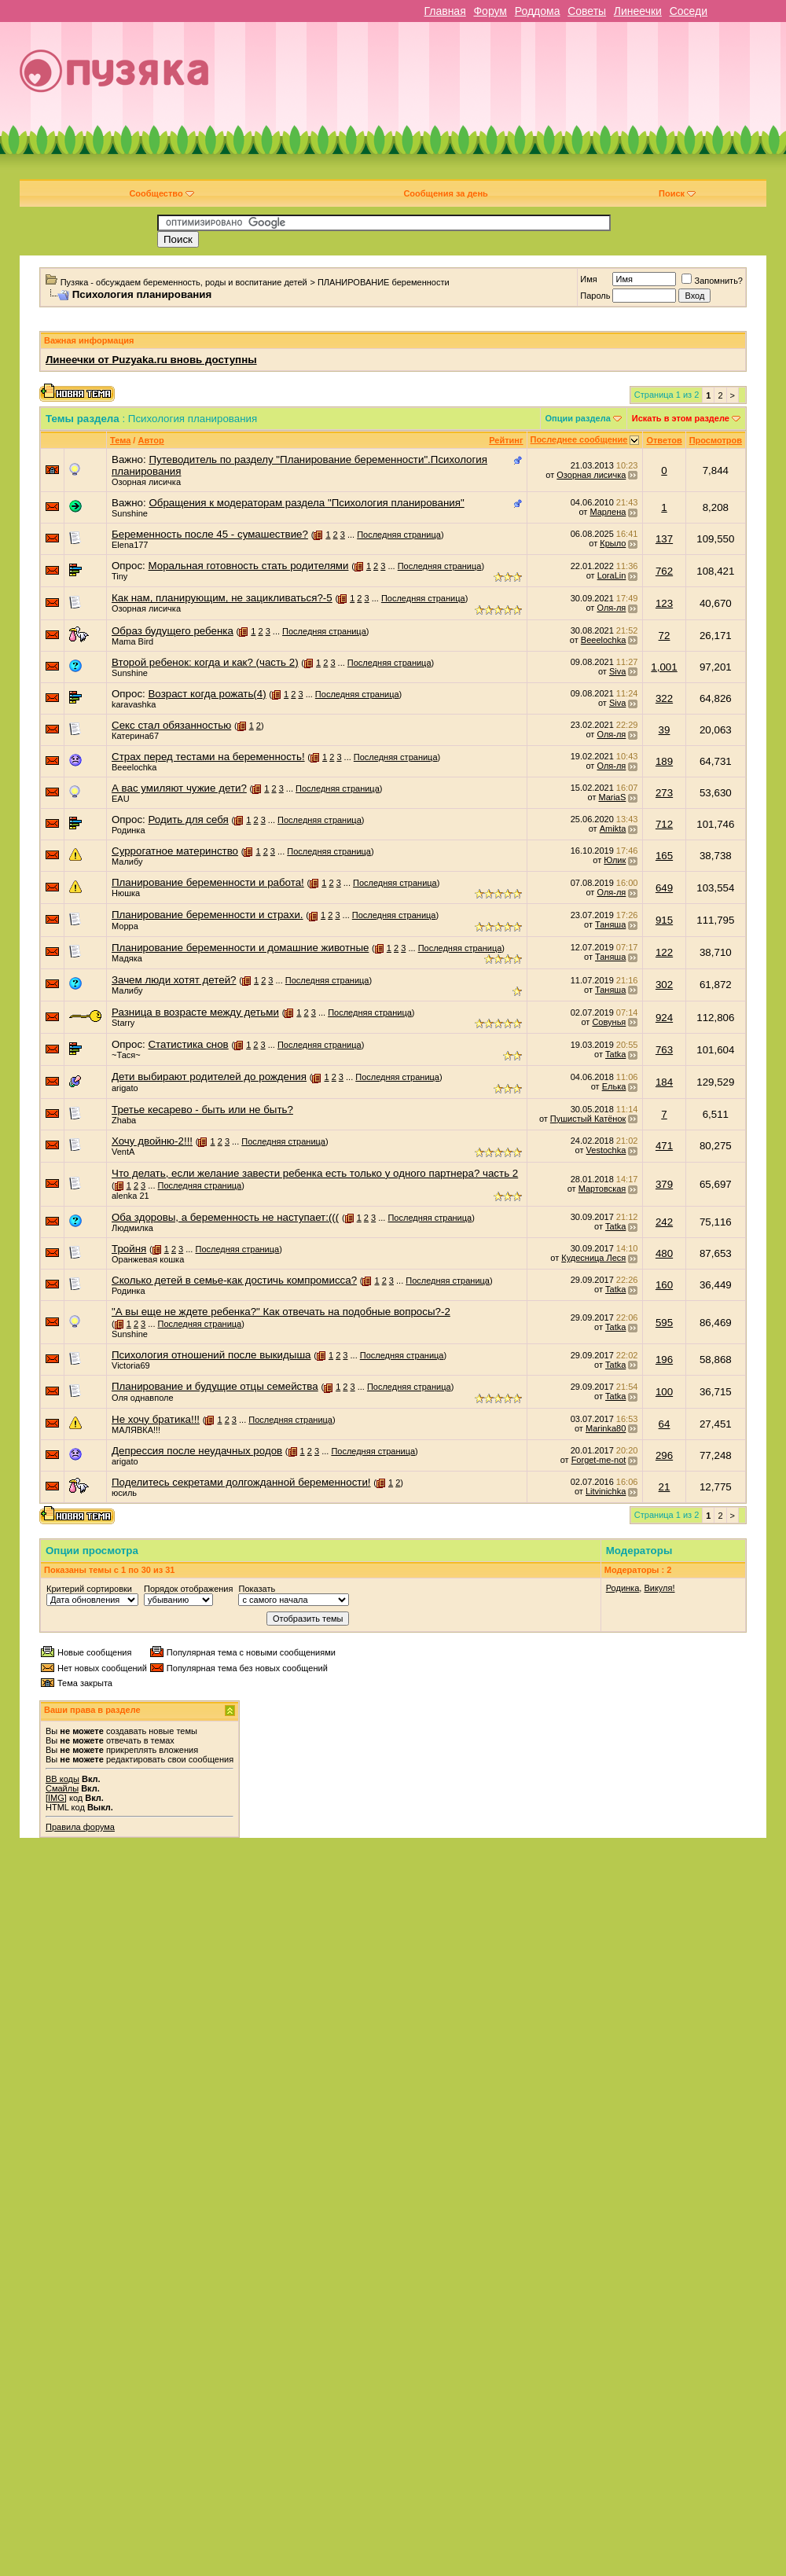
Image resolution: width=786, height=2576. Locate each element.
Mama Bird (132, 641)
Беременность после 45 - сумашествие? (210, 534)
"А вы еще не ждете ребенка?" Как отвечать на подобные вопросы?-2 (281, 1311)
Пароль (595, 295)
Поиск (677, 193)
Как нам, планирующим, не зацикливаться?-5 (222, 598)
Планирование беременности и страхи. (207, 915)
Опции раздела (578, 418)
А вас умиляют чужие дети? (179, 788)
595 (664, 1322)
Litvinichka (606, 1491)
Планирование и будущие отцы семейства (215, 1386)
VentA (123, 1151)
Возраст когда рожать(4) (207, 694)
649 (664, 888)
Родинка (128, 830)
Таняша (610, 924)
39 (664, 730)
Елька (614, 1086)
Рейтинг (506, 440)
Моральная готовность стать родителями (248, 565)
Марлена (608, 511)
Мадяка (127, 958)
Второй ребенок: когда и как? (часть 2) (205, 662)
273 (664, 793)
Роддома (537, 11)
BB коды (62, 1779)
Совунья (609, 1022)
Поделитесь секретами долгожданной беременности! (241, 1482)
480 (664, 1253)
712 (664, 824)
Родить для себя (188, 819)
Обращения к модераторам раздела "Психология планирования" (306, 503)
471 (664, 1146)
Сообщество (161, 193)
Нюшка (126, 893)
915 (664, 920)
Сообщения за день (445, 193)
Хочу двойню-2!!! (152, 1141)
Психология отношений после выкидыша (211, 1355)
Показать (256, 1588)
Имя (588, 279)
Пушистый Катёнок (588, 1118)
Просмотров (715, 440)
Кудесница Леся (593, 1257)
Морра (125, 926)
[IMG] (56, 1797)
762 (664, 571)
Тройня (129, 1249)
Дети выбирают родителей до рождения (209, 1076)
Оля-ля (611, 607)
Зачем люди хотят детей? (174, 980)
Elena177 (130, 544)
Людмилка (132, 1228)
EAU (121, 798)
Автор (150, 440)
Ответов (663, 440)
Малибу (127, 861)
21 (664, 1487)
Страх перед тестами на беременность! (208, 757)
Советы (586, 11)
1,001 (664, 667)
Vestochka (606, 1150)
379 (664, 1184)
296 (664, 1455)
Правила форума (80, 1827)
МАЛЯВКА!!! (136, 1430)
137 (664, 539)
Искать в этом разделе (680, 418)
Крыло (613, 543)
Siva (617, 671)
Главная (444, 11)
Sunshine (130, 513)
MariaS (612, 797)
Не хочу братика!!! (156, 1419)
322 (664, 698)
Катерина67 (135, 735)
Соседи (688, 11)
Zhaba (124, 1120)
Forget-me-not (598, 1459)
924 (664, 1017)
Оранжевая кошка (148, 1259)
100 (664, 1392)
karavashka (134, 704)
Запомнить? (712, 280)
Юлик (615, 860)
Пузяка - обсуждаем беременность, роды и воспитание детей (184, 282)
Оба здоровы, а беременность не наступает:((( (225, 1217)
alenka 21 (130, 1195)
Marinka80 (606, 1428)
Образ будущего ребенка (172, 631)
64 (664, 1424)
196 (664, 1359)
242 (664, 1222)
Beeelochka (603, 640)
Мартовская (602, 1188)
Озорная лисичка (146, 482)
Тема (120, 440)
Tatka (615, 1054)
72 (664, 635)
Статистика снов (188, 1044)
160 (664, 1285)
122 (664, 952)
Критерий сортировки (89, 1588)
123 (664, 603)
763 (664, 1050)
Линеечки (638, 11)
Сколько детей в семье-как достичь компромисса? (234, 1280)
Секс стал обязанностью (171, 725)
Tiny (119, 576)
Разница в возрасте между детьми (195, 1012)
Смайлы (62, 1788)
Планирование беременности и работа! (208, 882)
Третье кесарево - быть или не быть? (202, 1109)
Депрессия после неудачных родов (197, 1451)
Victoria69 (131, 1365)
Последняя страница (399, 534)
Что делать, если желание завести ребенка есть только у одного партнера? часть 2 (315, 1173)
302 (664, 984)
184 (664, 1082)
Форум (490, 11)
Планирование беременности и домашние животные (240, 948)
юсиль (124, 1492)
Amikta (613, 828)
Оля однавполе (143, 1397)
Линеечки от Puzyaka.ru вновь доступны (151, 360)
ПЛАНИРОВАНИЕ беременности (384, 282)
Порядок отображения (188, 1588)
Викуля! (659, 1588)
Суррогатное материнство (175, 851)
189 (664, 761)
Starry (123, 1022)
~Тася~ (126, 1055)
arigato (125, 1088)
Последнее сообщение (579, 439)
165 (664, 856)
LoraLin (611, 575)
